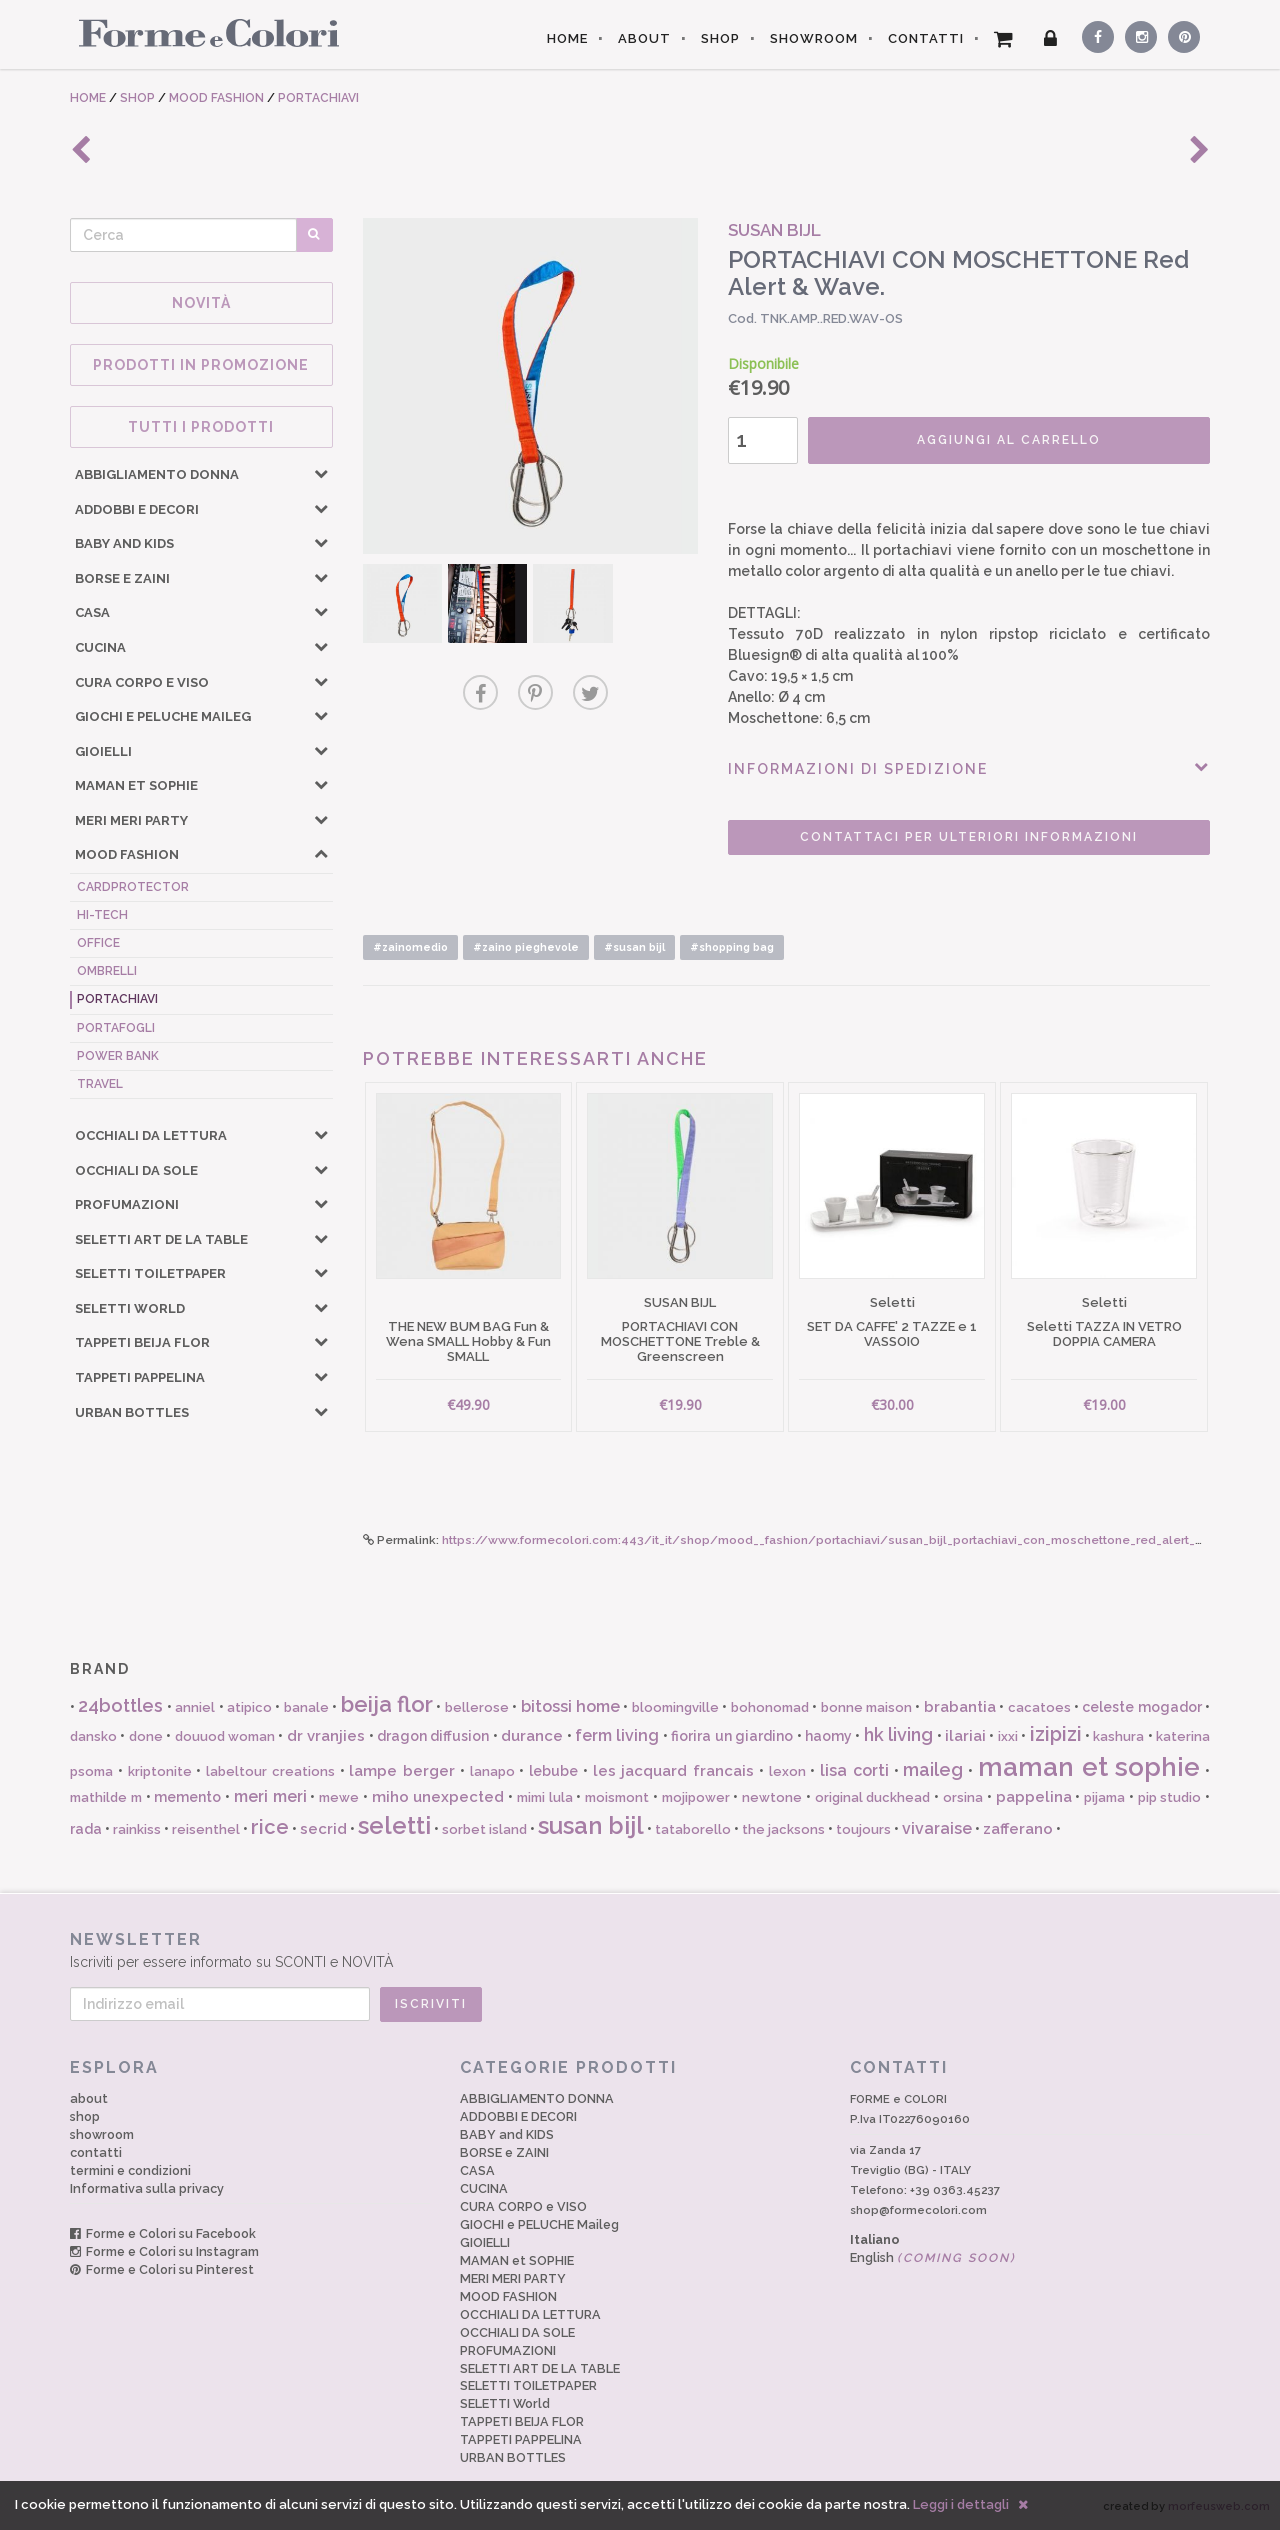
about (89, 2098)
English (933, 2257)
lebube (553, 1771)
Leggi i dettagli (961, 2504)
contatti (96, 2152)
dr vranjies (326, 1736)
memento (187, 1797)
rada (86, 1829)
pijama (1104, 1797)
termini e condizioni (130, 2170)
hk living (898, 1734)
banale (306, 1707)
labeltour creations (270, 1771)
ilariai (965, 1736)
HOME (567, 38)
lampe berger (402, 1771)
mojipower (696, 1797)
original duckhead (873, 1797)
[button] (321, 473)
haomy (828, 1736)
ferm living (617, 1735)
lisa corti (854, 1770)
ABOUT (644, 38)
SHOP (720, 38)
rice (270, 1827)
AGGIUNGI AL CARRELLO (1009, 440)
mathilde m (106, 1797)
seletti (394, 1825)
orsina (963, 1797)
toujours (863, 1829)
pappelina (1034, 1797)
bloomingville (675, 1707)
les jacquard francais (674, 1771)
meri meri (270, 1796)
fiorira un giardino (732, 1736)
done (146, 1736)
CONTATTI (926, 38)
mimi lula (545, 1797)
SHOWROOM (814, 38)
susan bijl (591, 1825)
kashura (1118, 1736)
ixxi (1008, 1736)
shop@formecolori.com (918, 2210)
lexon (787, 1771)
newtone (772, 1797)
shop (85, 2116)
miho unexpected (438, 1797)
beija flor (387, 1704)
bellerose (477, 1707)
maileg (933, 1769)
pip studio (1170, 1797)
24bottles (120, 1705)
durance (532, 1736)
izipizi (1056, 1734)
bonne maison (866, 1707)
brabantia (960, 1707)
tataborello (693, 1829)
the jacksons (783, 1829)
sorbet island (484, 1829)
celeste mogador (1141, 1707)
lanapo (492, 1771)
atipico (249, 1707)
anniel (195, 1707)
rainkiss (137, 1829)
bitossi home (570, 1706)
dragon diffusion (433, 1736)
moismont (617, 1797)
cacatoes (1039, 1707)
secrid (323, 1829)
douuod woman (225, 1736)
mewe (339, 1797)
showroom (102, 2134)
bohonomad (770, 1707)
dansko (93, 1736)
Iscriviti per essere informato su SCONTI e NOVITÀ (640, 1949)
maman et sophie (1089, 1767)
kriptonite (160, 1771)
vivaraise (937, 1828)
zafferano (1018, 1829)
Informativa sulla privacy (147, 2188)
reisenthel (206, 1829)
